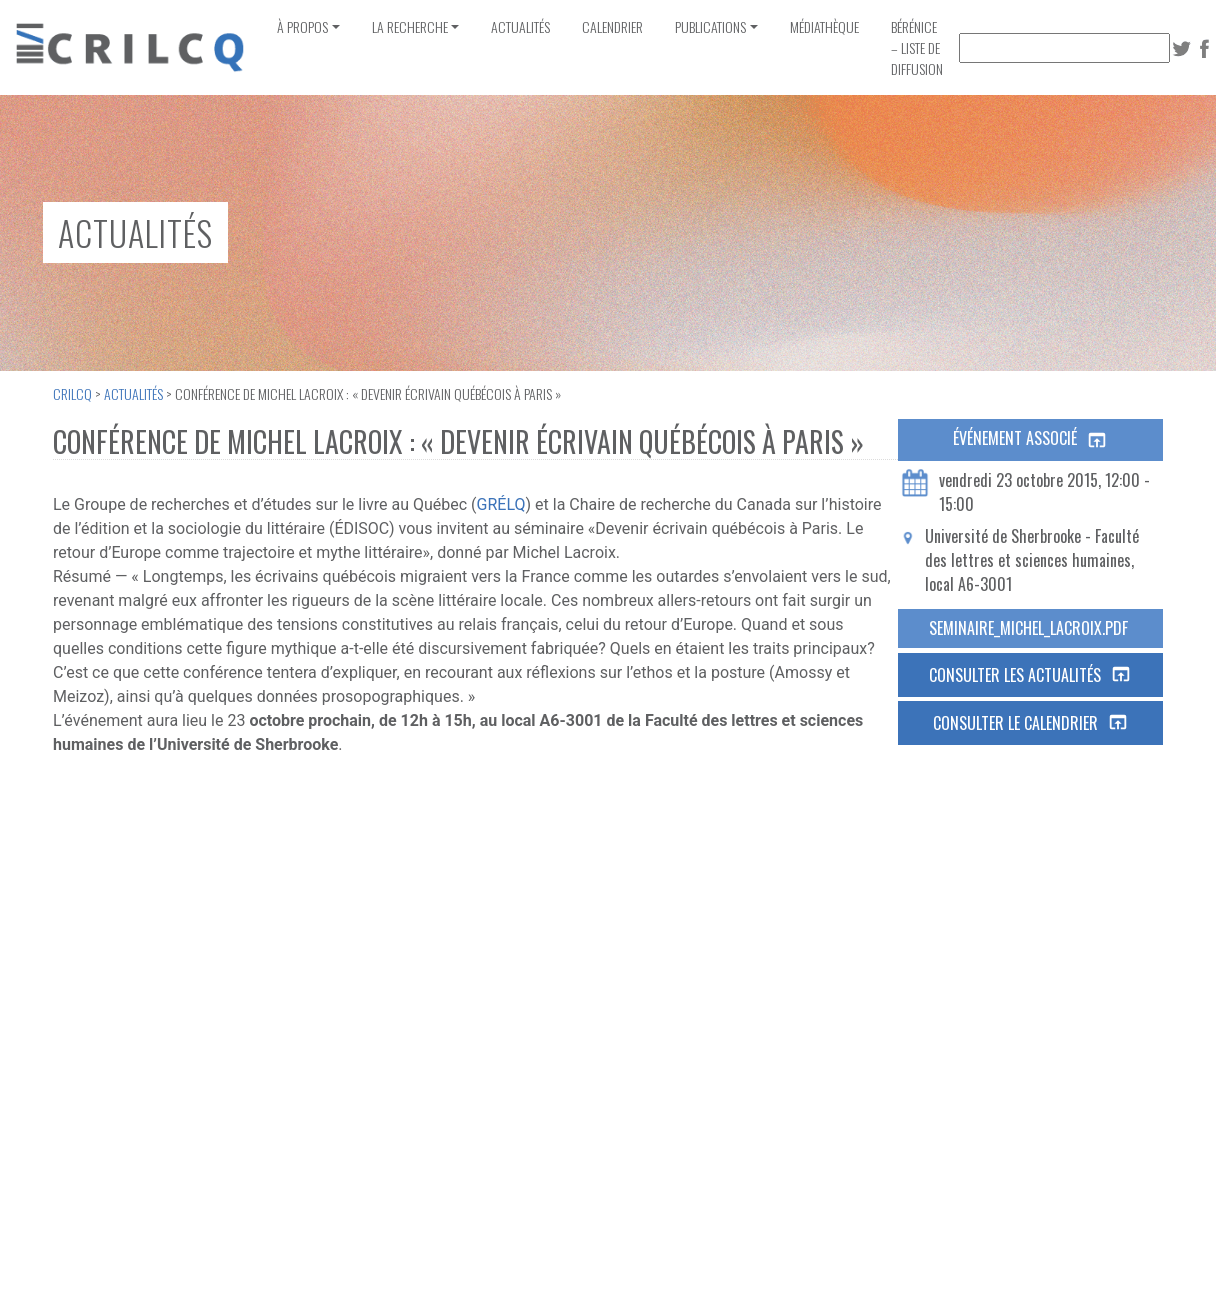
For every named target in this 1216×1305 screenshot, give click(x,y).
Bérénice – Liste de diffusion (917, 47)
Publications (710, 26)
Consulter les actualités (1030, 675)
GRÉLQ (501, 504)
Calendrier (612, 26)
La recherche (410, 26)
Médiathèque (824, 26)
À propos (302, 26)
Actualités (520, 26)
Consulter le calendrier (1031, 723)
